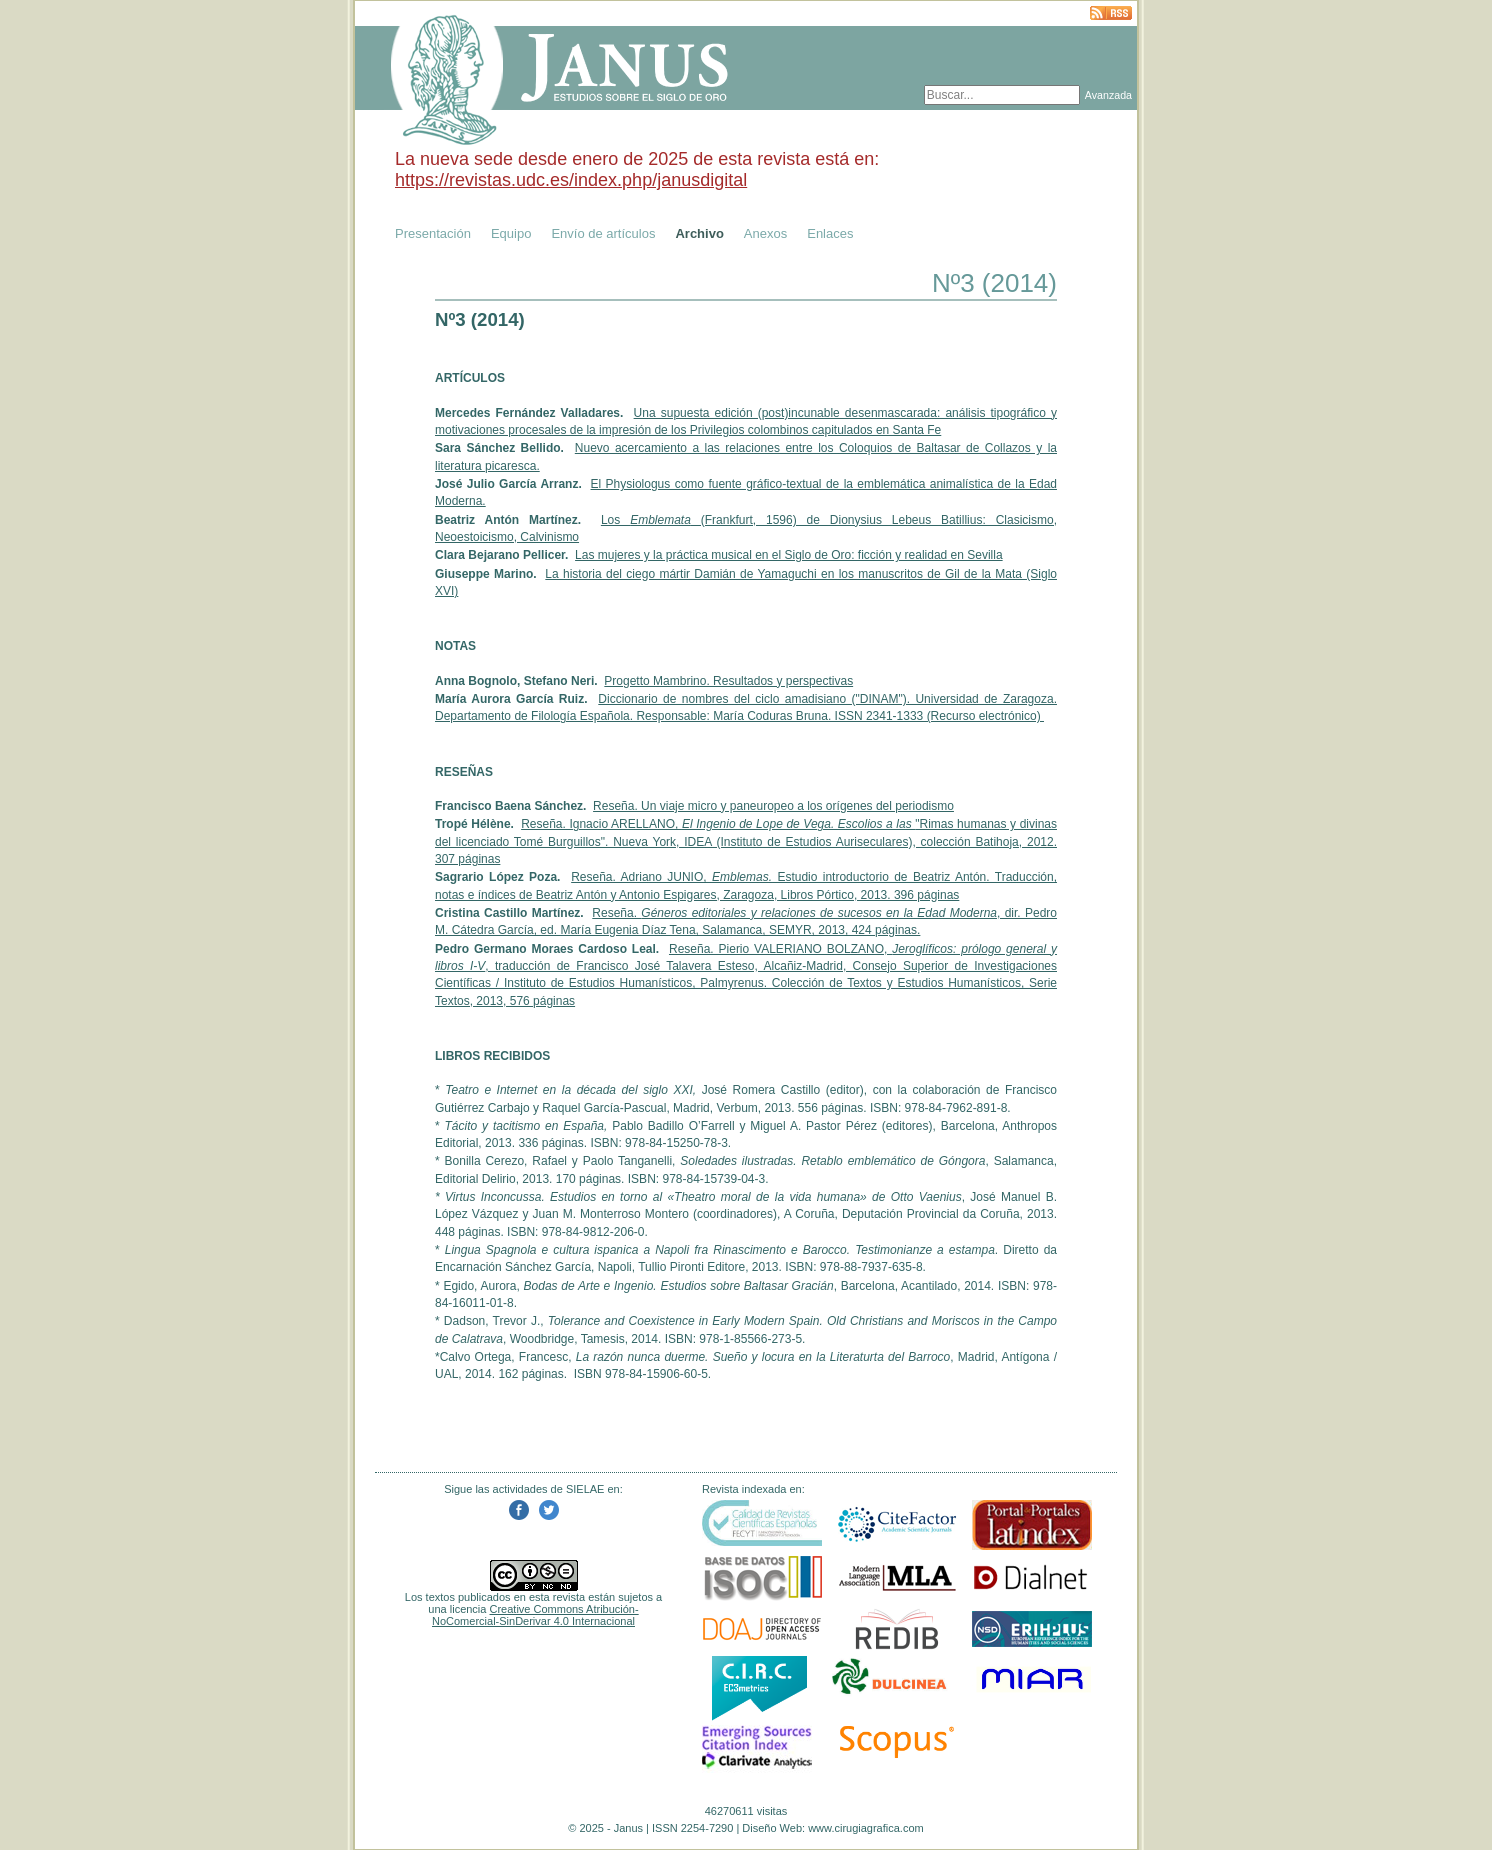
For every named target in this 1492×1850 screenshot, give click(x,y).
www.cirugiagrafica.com (866, 1828)
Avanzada (1108, 95)
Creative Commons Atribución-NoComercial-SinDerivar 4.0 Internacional (535, 1615)
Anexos (765, 233)
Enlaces (830, 233)
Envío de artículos (603, 233)
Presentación (433, 233)
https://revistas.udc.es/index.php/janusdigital (571, 180)
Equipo (511, 233)
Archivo (699, 233)
